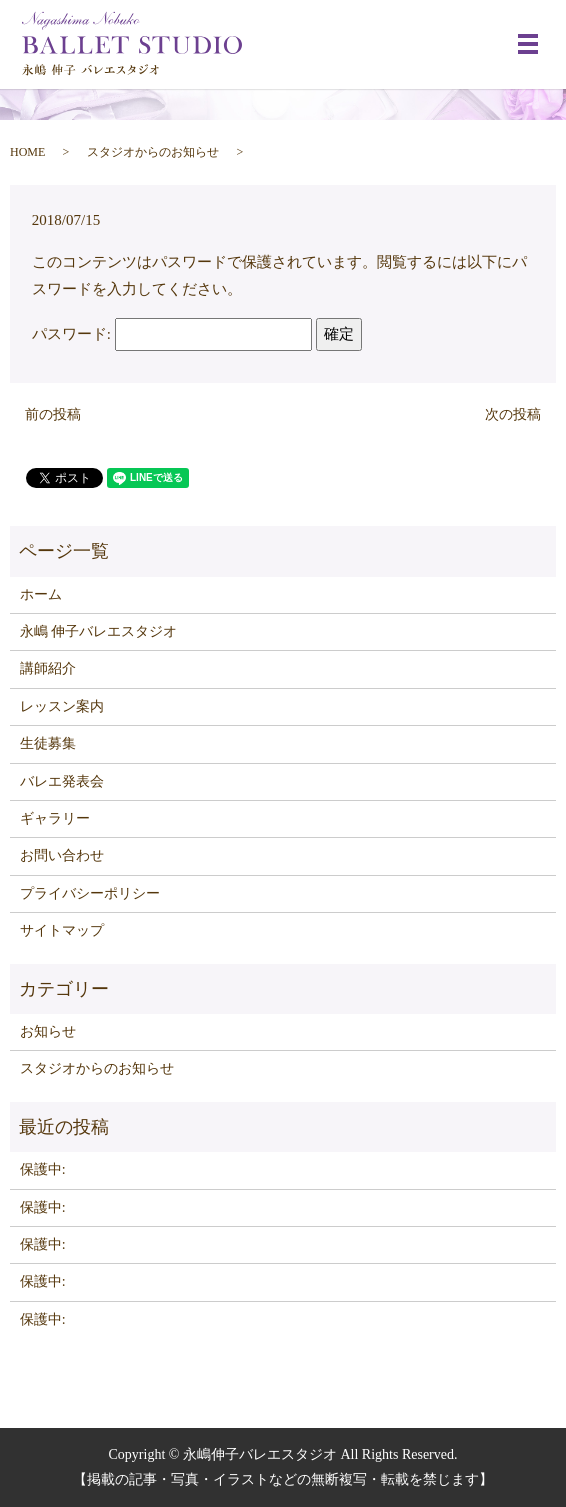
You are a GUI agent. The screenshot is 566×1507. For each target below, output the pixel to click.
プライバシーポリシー (90, 893)
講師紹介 (48, 668)
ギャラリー (55, 818)
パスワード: (172, 334)
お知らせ (48, 1031)
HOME (27, 152)
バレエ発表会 (62, 781)
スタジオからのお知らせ (153, 152)
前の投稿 (53, 414)
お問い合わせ (62, 855)
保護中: (43, 1169)
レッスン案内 (62, 706)
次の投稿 (513, 414)
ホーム (41, 594)
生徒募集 (48, 743)
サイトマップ (62, 930)
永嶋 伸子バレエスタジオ (99, 631)
